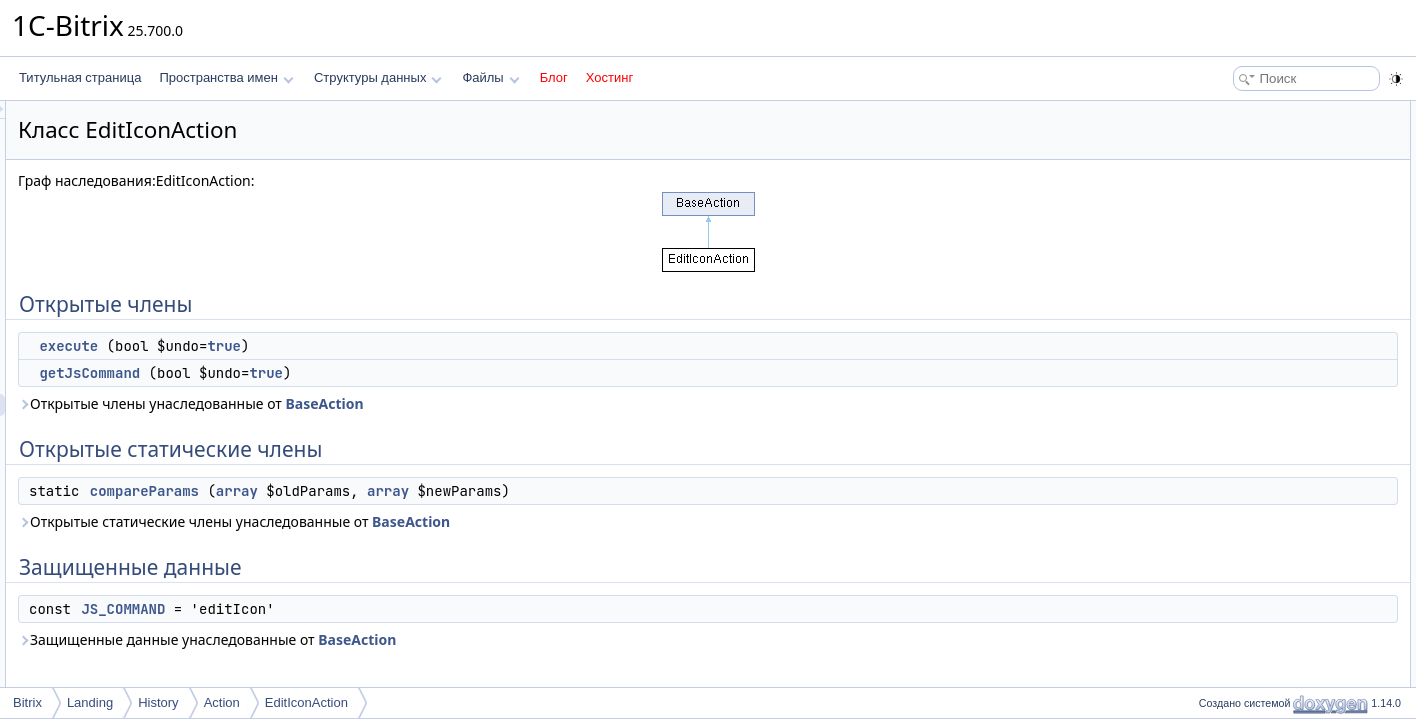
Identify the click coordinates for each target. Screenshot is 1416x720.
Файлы (490, 77)
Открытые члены (1240, 112)
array (487, 491)
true (474, 346)
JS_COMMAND (373, 609)
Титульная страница (80, 77)
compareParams (394, 491)
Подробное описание (1252, 266)
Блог (554, 77)
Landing (90, 702)
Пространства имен (226, 77)
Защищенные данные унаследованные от (457, 639)
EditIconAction (306, 702)
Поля (1207, 376)
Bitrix (27, 702)
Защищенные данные (1253, 222)
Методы (1215, 288)
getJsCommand (339, 373)
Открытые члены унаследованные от (441, 403)
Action (222, 702)
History (158, 702)
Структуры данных (378, 77)
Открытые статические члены (1276, 178)
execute (318, 346)
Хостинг (609, 77)
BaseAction (574, 403)
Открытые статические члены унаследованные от (484, 521)
